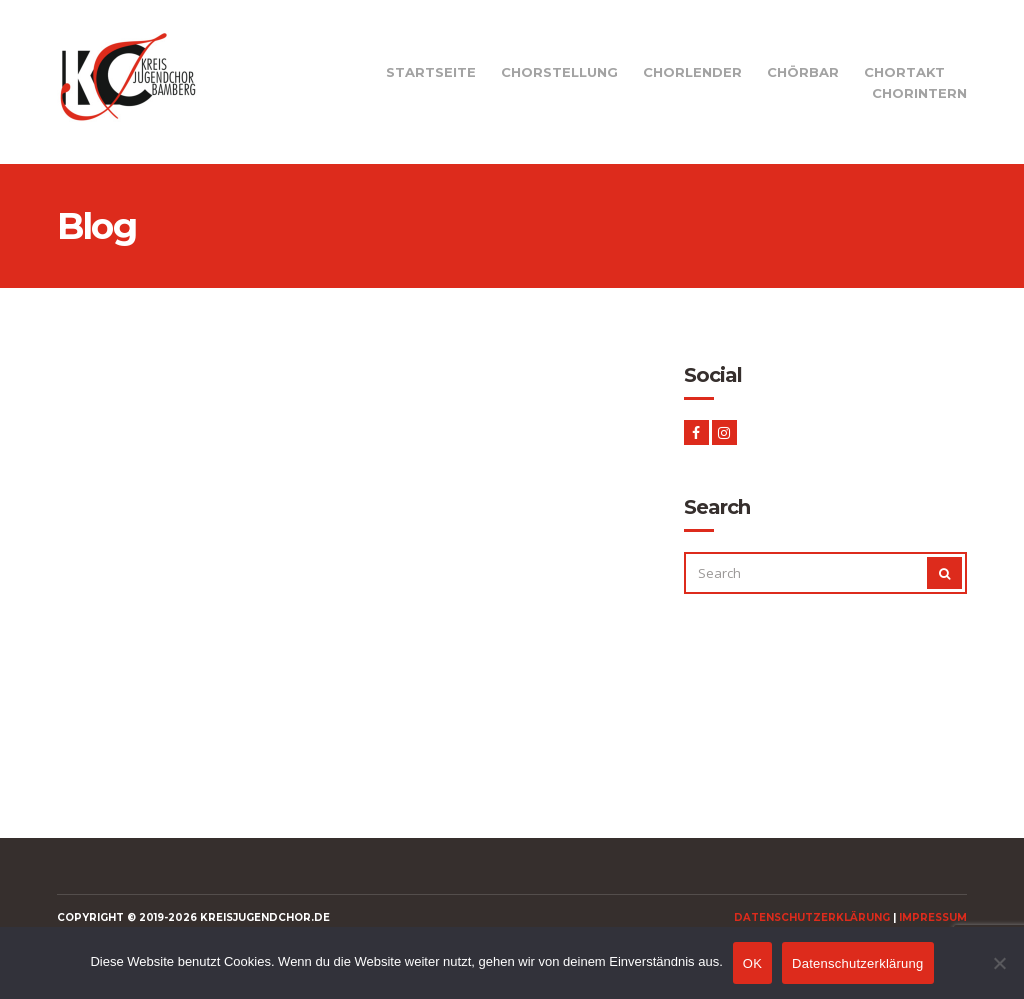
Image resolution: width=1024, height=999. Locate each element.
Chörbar (803, 72)
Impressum (933, 917)
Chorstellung (559, 72)
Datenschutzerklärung (812, 917)
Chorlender (692, 72)
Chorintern (919, 93)
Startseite (431, 72)
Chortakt (904, 72)
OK (752, 963)
